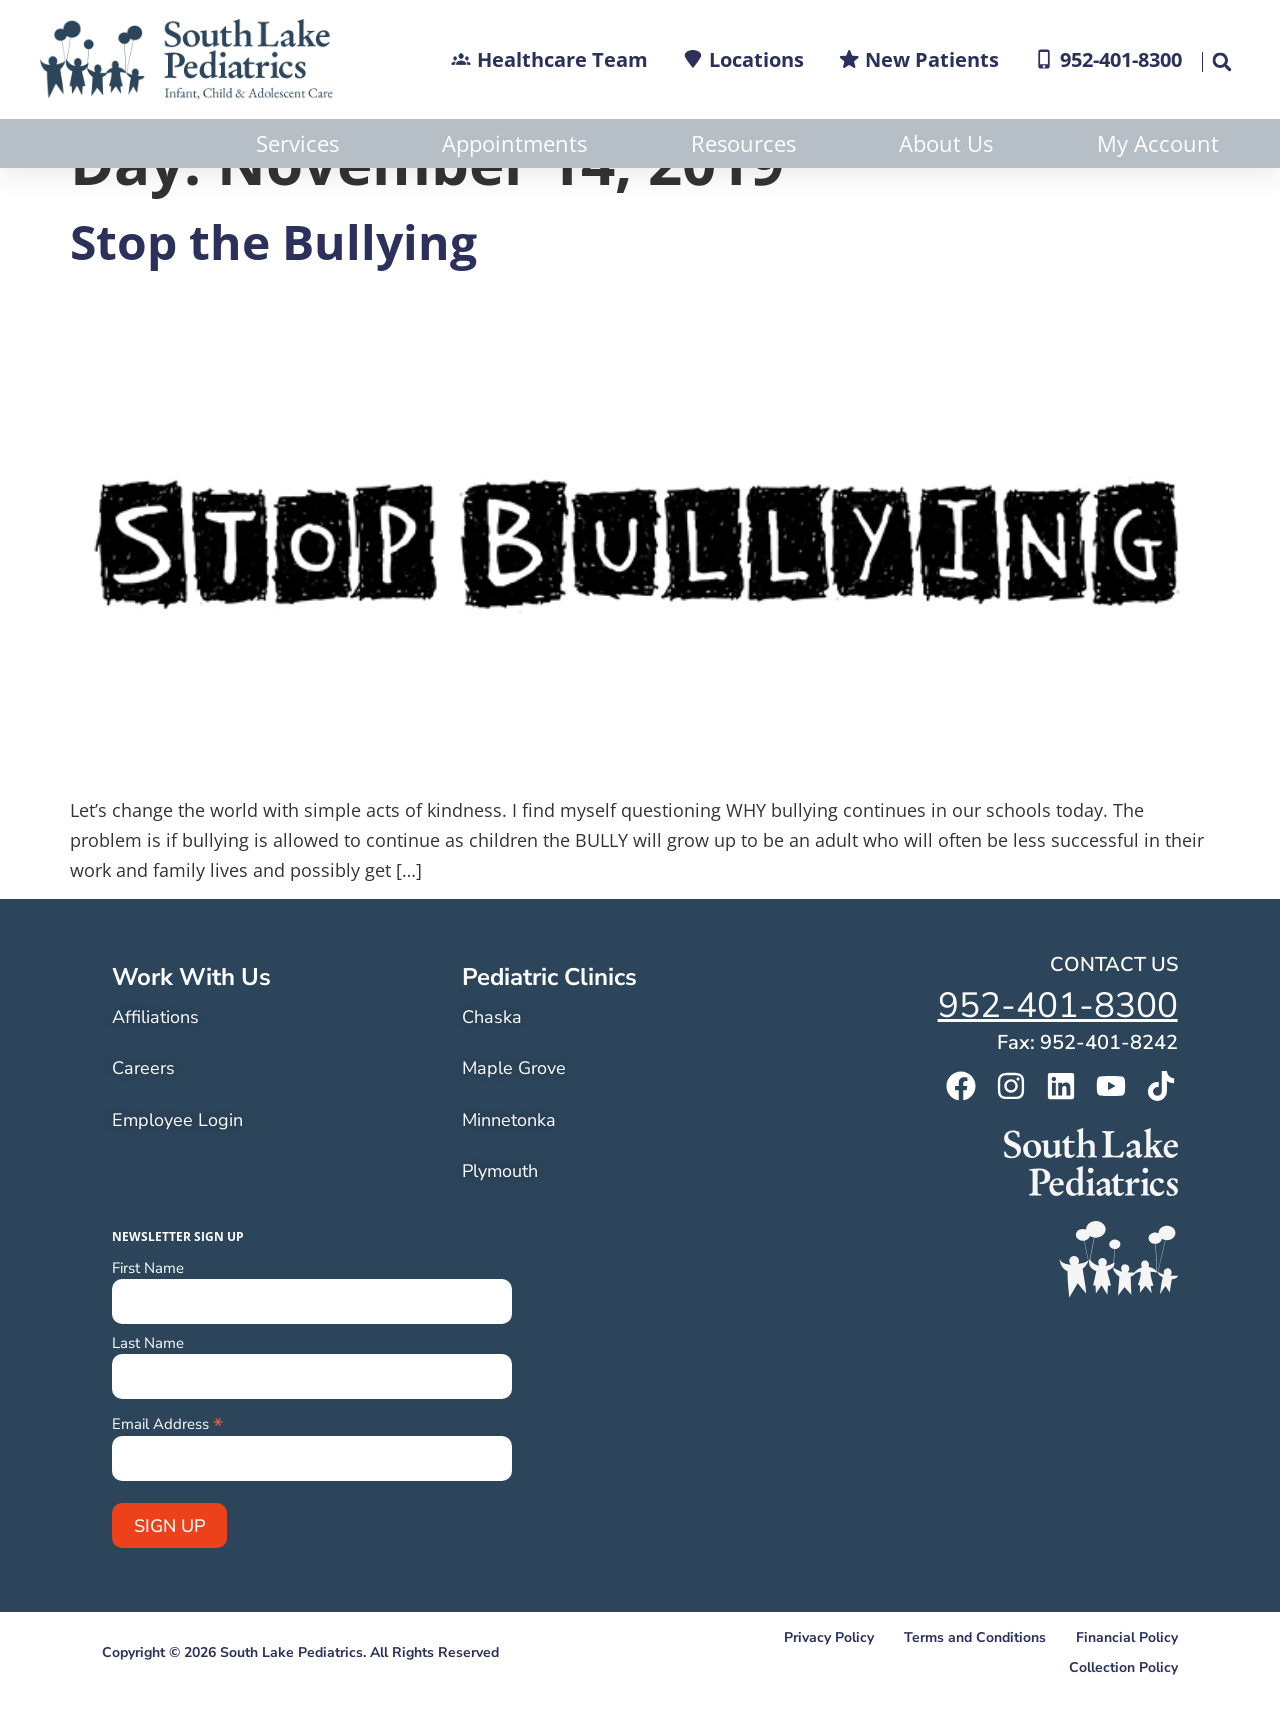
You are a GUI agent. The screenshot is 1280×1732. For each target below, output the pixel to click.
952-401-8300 (1058, 1054)
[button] (1221, 62)
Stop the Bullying (273, 290)
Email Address (167, 1471)
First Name (148, 1317)
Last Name (148, 1392)
